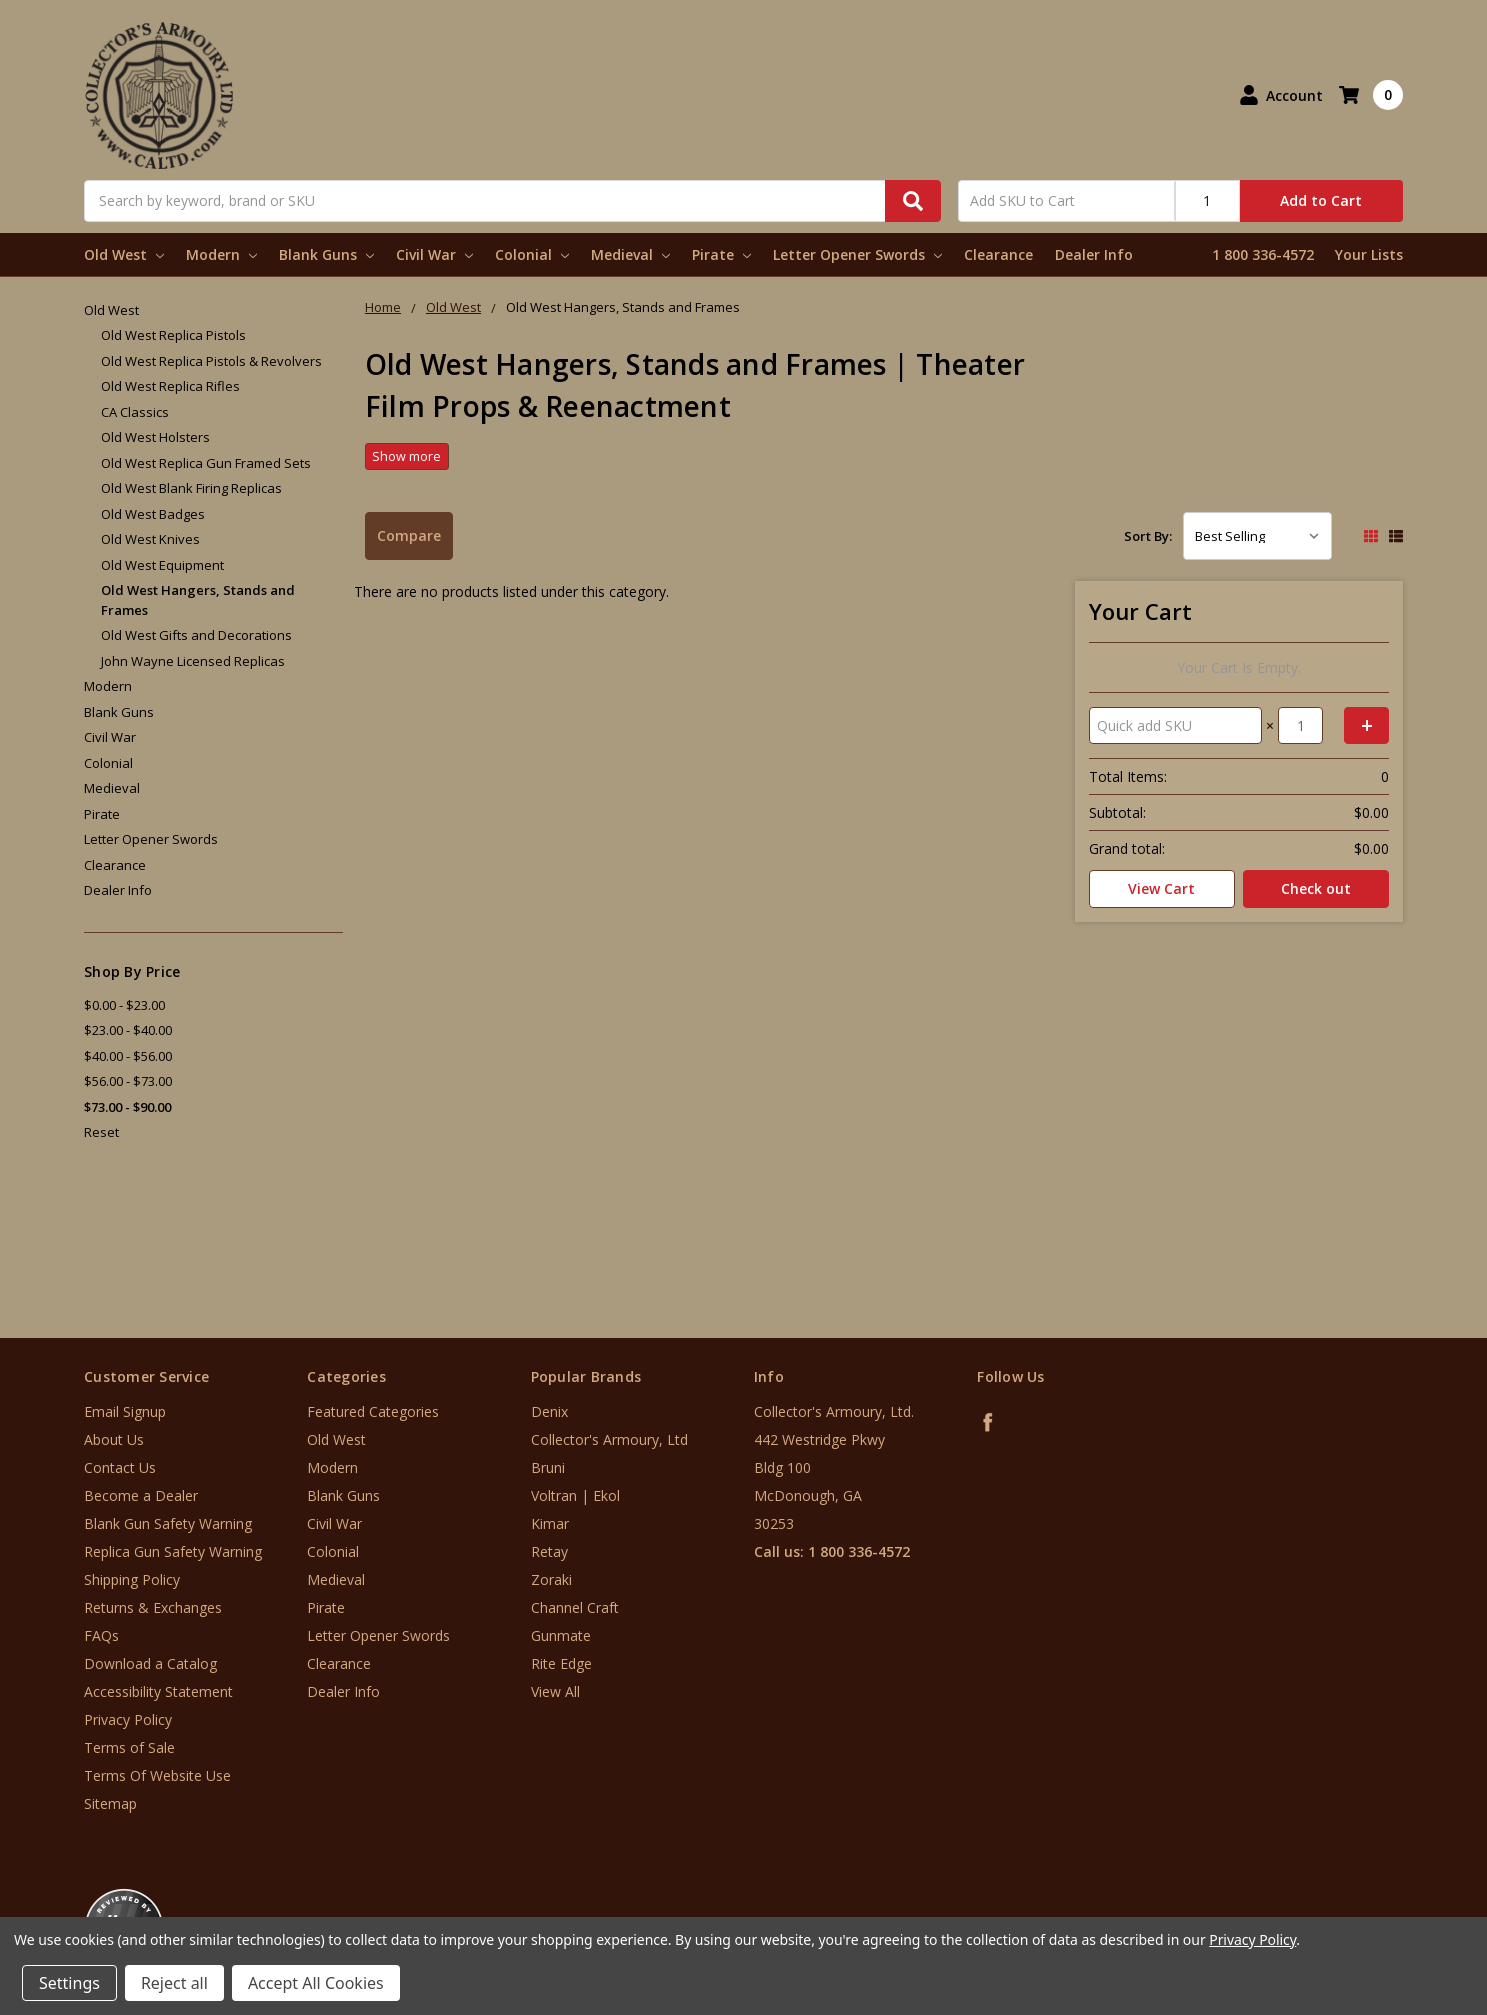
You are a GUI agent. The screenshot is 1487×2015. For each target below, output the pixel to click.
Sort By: (1148, 536)
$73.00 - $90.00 (127, 1107)
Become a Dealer (141, 1495)
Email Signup (125, 1411)
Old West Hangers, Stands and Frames (198, 600)
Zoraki (551, 1579)
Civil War (434, 254)
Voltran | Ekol (575, 1495)
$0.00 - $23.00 (124, 1005)
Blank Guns (326, 254)
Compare (409, 535)
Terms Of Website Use (157, 1775)
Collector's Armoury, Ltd (609, 1439)
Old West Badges (153, 514)
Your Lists (1369, 254)
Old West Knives (150, 539)
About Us (114, 1439)
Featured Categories (373, 1411)
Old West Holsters (155, 437)
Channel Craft (575, 1607)
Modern (221, 254)
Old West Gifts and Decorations (196, 635)
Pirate (721, 254)
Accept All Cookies (316, 1983)
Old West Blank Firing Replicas (191, 488)
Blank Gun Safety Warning (168, 1523)
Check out (1316, 888)
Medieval (630, 254)
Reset (101, 1132)
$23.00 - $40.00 (128, 1030)
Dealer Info (1094, 254)
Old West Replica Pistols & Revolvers (211, 361)
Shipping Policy (132, 1579)
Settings (69, 1983)
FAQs (101, 1635)
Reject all (174, 1983)
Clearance (998, 254)
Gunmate (561, 1635)
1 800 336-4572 (1263, 254)
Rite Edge (561, 1663)
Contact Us (120, 1467)
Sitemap (110, 1803)
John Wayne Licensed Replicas (193, 661)
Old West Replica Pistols (173, 335)
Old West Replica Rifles (170, 386)
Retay (549, 1551)
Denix (549, 1411)
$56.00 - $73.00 (128, 1081)
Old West (124, 254)
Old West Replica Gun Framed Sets (206, 463)
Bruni (548, 1467)
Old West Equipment (162, 565)
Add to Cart (1321, 200)
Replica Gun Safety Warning (173, 1551)
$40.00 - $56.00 (128, 1056)
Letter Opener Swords (857, 254)
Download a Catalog (150, 1663)
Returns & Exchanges (153, 1607)
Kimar (550, 1523)
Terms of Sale (129, 1747)
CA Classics (135, 412)
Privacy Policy (128, 1719)
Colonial (532, 254)
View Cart (1161, 888)
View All (555, 1691)
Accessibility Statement (158, 1691)
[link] (1404, 1894)
